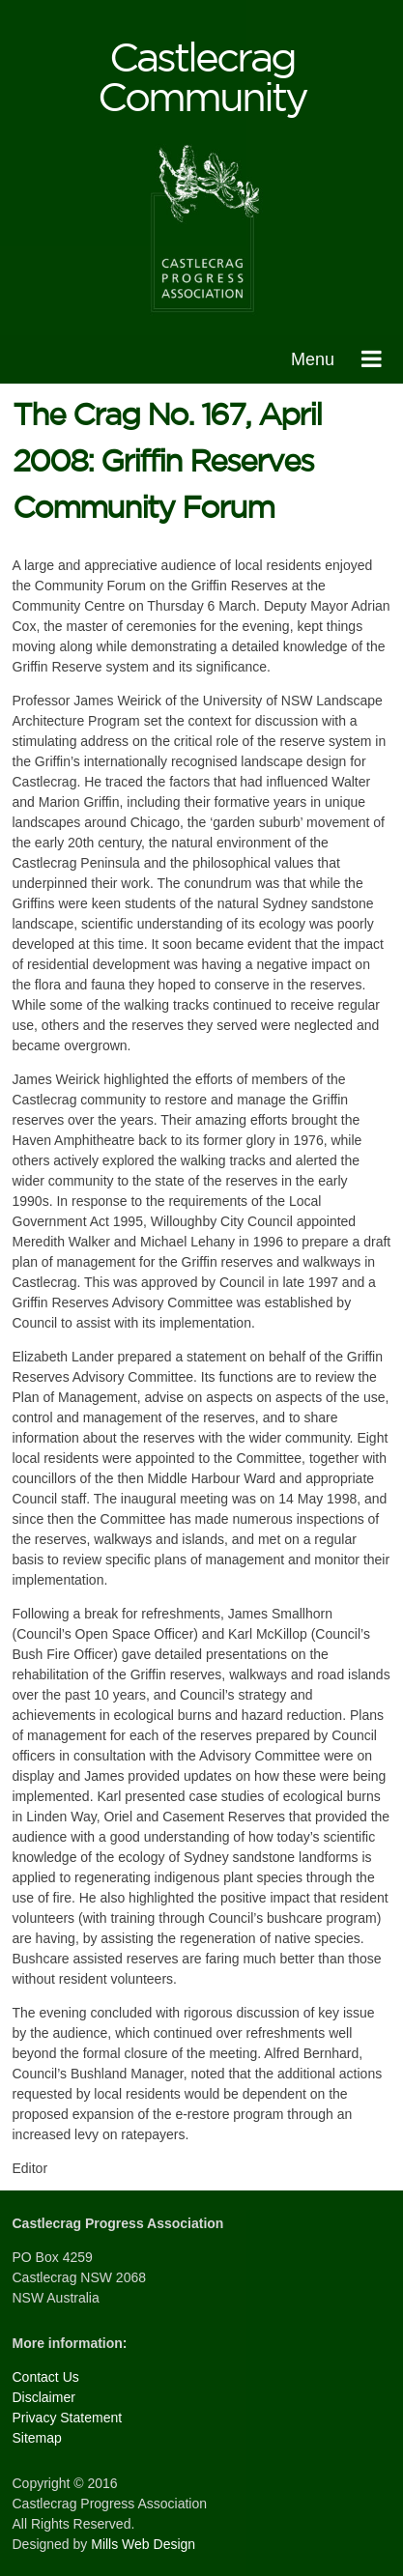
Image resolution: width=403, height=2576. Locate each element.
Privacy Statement (68, 2417)
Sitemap (37, 2438)
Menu (312, 359)
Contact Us (46, 2377)
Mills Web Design (143, 2544)
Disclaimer (44, 2397)
